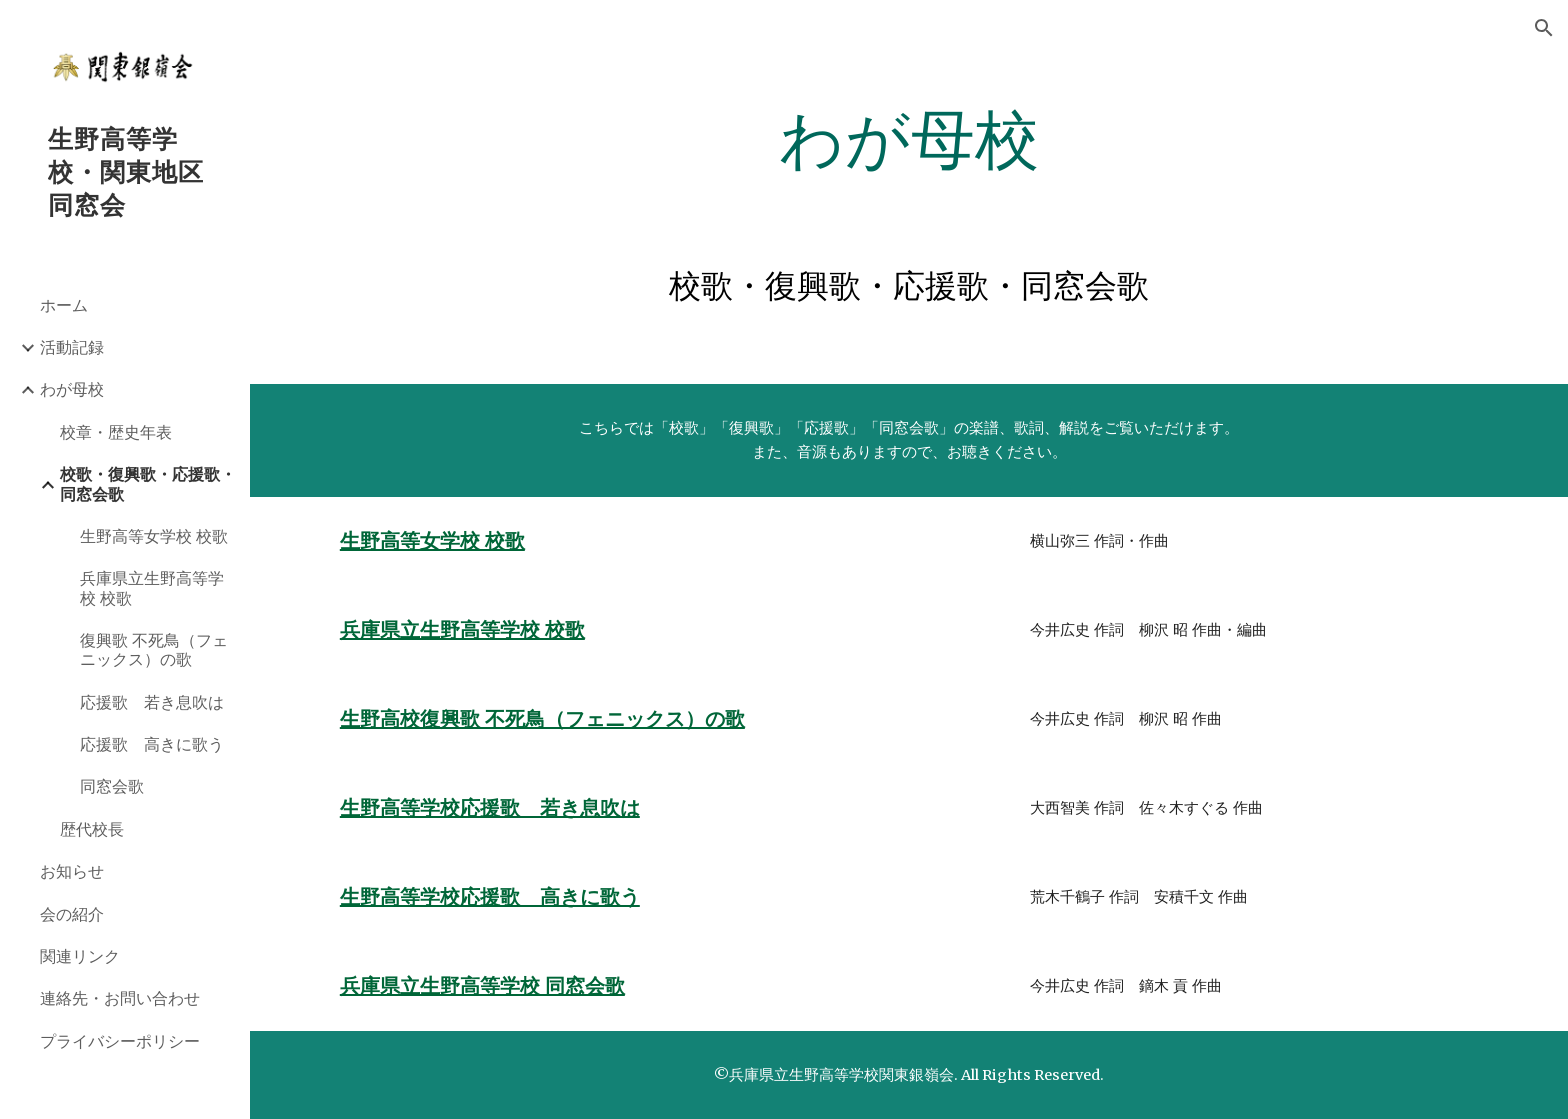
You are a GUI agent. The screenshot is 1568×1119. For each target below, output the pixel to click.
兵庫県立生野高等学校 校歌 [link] (152, 587)
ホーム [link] (64, 305)
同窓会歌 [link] (112, 786)
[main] (909, 141)
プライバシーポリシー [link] (120, 1041)
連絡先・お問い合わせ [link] (120, 998)
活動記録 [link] (72, 347)
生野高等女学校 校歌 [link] (154, 536)
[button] (1544, 28)
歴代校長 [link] (92, 829)
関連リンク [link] (80, 956)
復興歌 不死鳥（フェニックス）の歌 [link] (154, 649)
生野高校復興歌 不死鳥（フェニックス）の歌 (542, 719)
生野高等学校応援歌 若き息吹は (490, 808)
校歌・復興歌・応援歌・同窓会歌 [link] (148, 483)
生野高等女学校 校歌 (432, 541)
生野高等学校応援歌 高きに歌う (490, 897)
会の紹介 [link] (72, 914)
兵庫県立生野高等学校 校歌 (462, 630)
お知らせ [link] (72, 871)
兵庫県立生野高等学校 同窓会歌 (482, 986)
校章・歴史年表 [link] (116, 432)
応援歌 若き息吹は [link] (152, 702)
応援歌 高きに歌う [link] (152, 744)
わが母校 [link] (72, 389)
